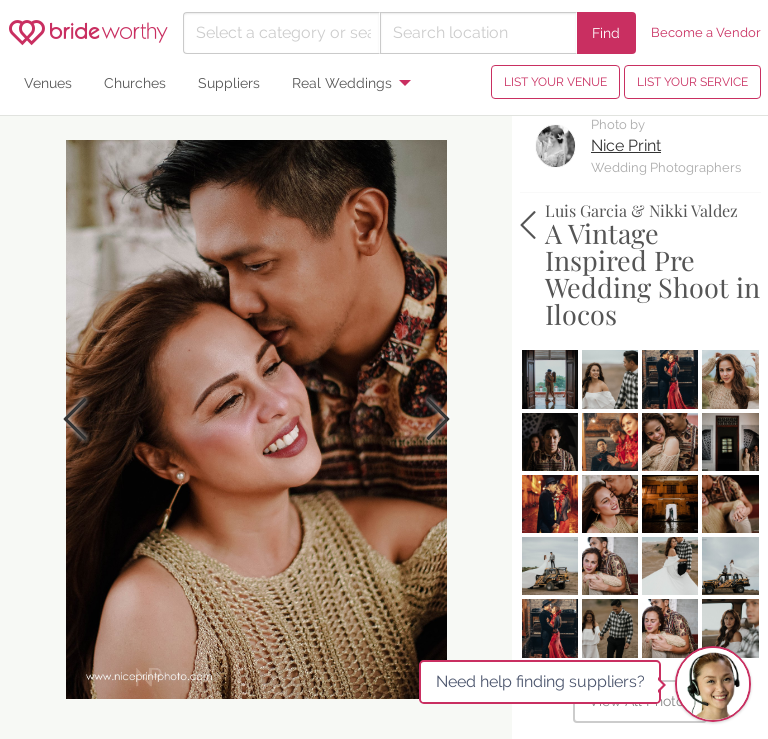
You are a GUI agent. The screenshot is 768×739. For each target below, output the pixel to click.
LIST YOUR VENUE (555, 82)
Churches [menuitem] (135, 82)
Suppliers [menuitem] (229, 82)
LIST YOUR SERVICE (692, 82)
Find (606, 32)
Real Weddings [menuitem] (342, 82)
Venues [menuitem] (48, 82)
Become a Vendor (706, 32)
